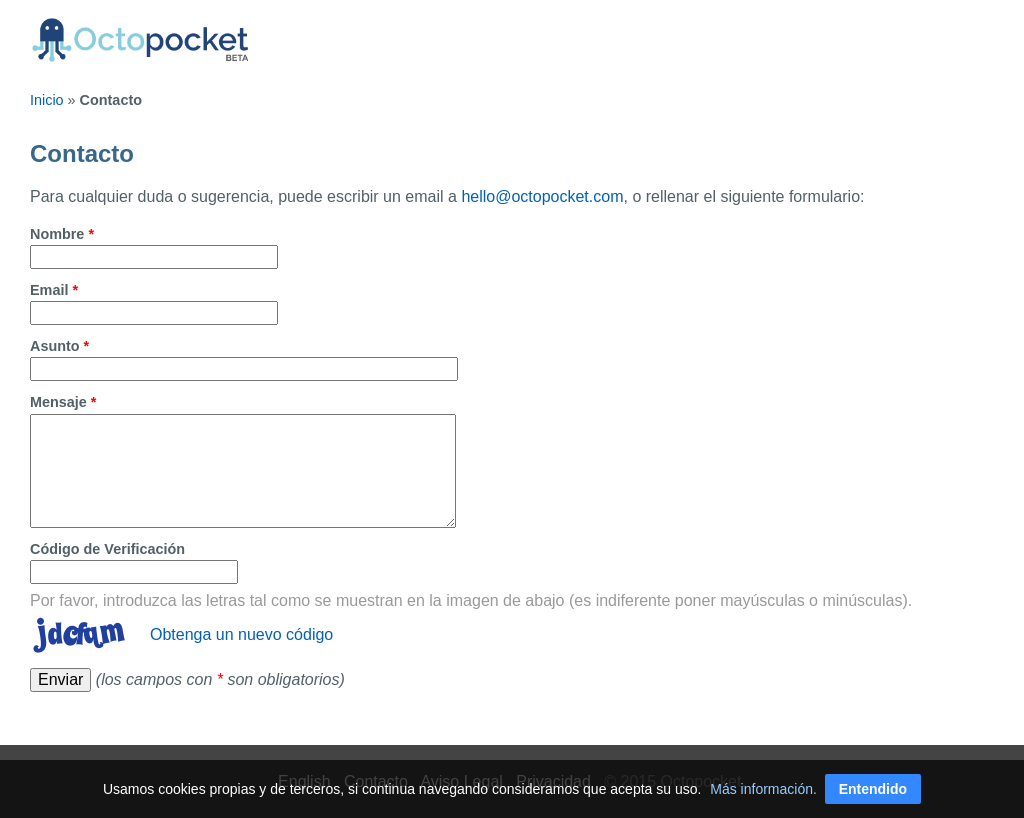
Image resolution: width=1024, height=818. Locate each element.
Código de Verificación (107, 549)
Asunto (59, 346)
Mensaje (63, 402)
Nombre (62, 234)
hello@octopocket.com (542, 196)
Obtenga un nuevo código (241, 634)
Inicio (47, 100)
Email (54, 290)
